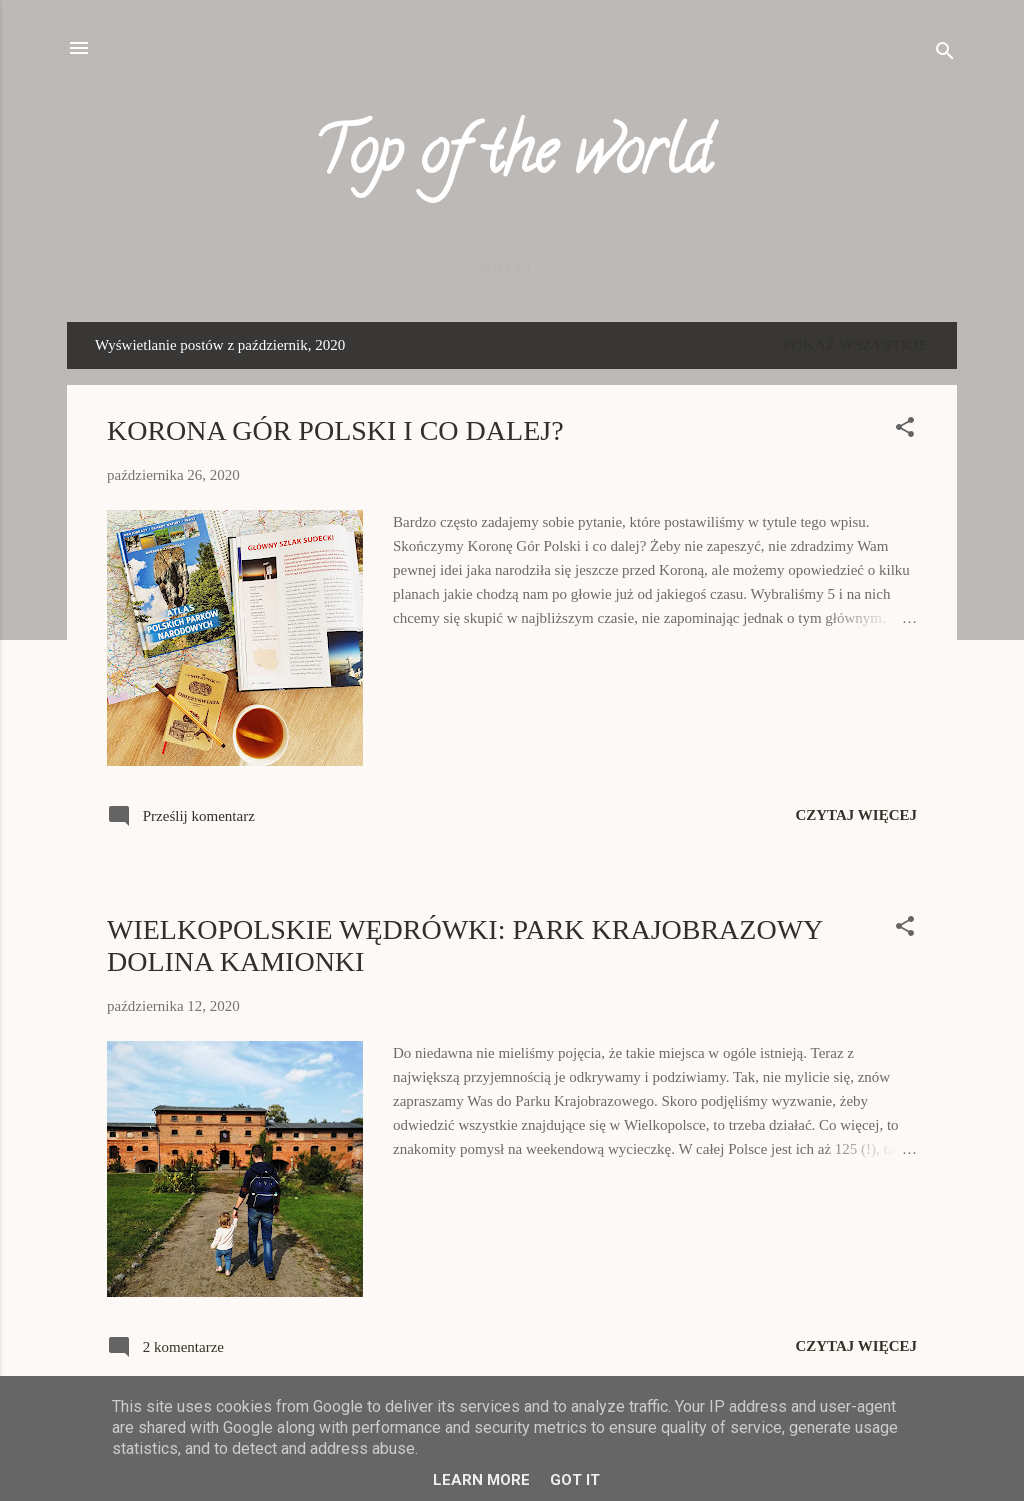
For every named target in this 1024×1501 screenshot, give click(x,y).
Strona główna (190, 269)
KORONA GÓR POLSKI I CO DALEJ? (335, 430)
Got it (575, 1480)
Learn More (481, 1480)
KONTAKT (862, 269)
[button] (905, 430)
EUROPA (414, 269)
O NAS (769, 269)
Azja (497, 269)
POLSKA (320, 269)
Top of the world (512, 158)
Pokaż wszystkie (855, 345)
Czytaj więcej (856, 815)
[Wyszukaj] (945, 54)
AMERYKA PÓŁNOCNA (632, 269)
